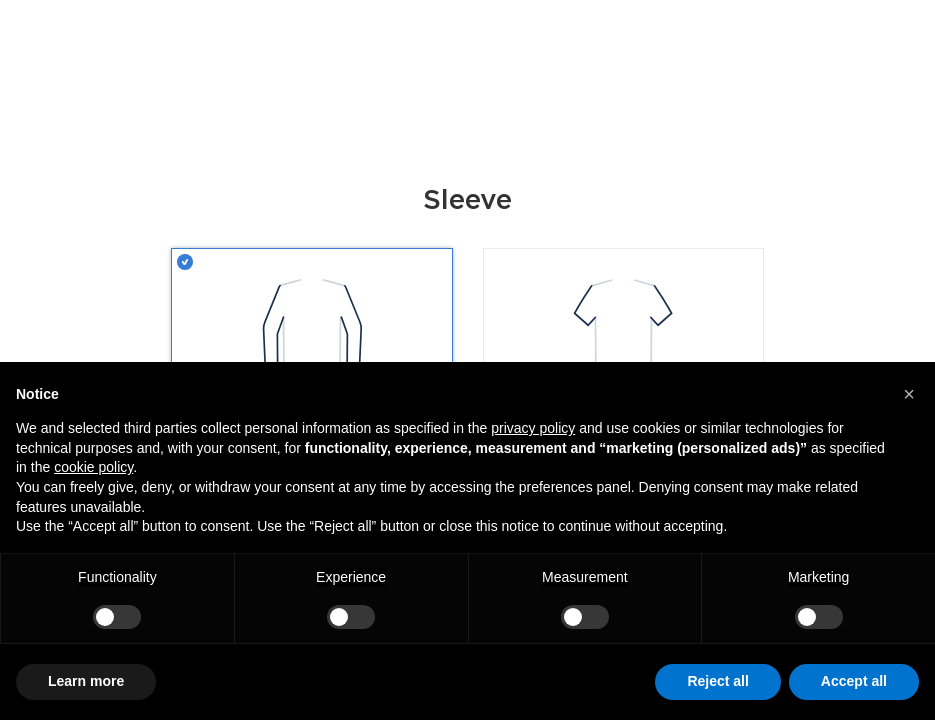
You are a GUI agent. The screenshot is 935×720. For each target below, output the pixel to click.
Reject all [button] (717, 681)
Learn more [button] (86, 681)
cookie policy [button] (93, 467)
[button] (909, 394)
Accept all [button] (854, 681)
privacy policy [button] (533, 428)
